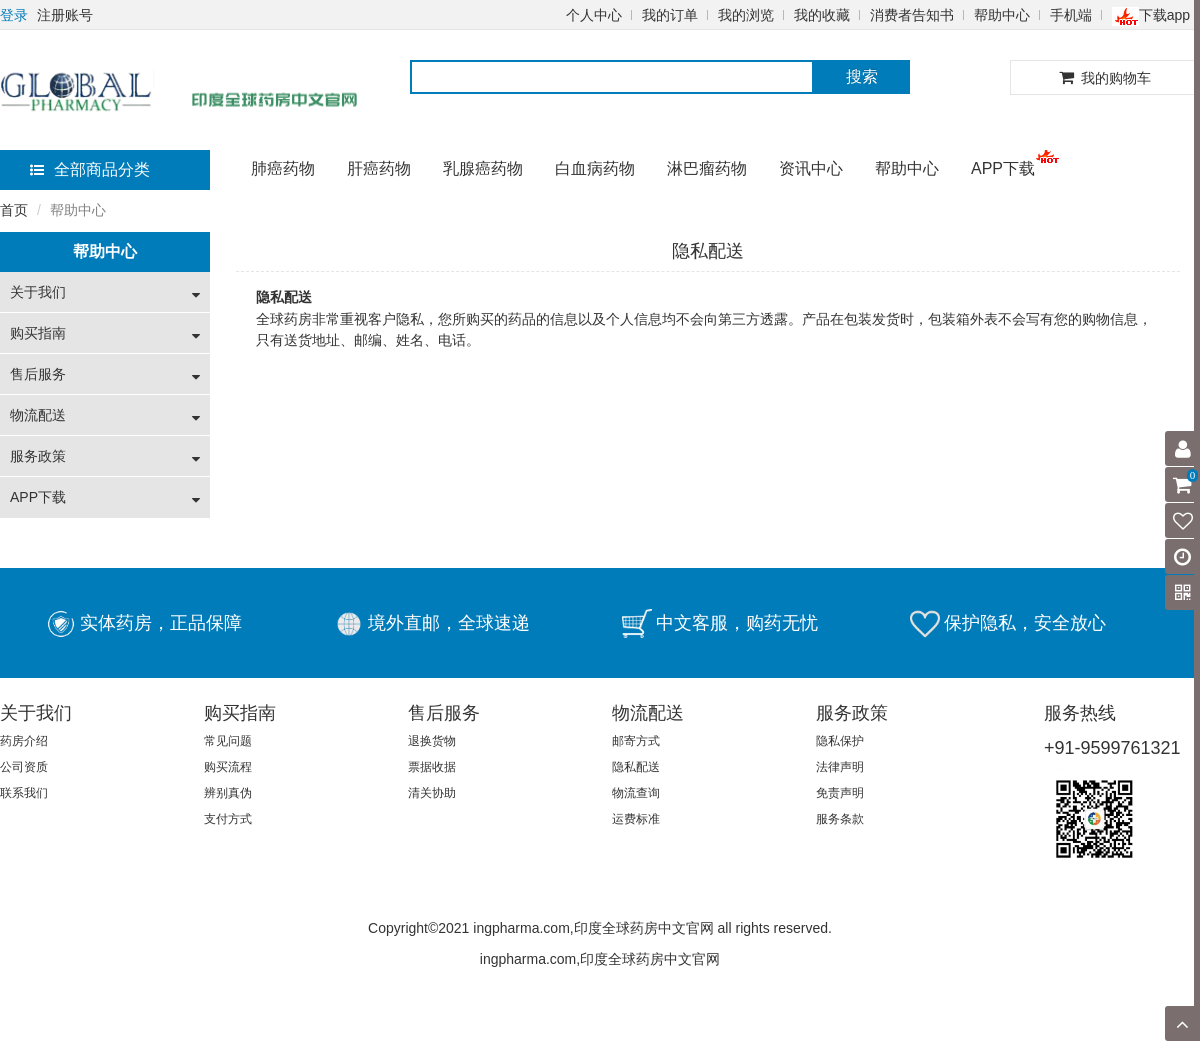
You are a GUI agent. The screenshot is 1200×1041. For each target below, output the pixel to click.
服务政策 (38, 456)
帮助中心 (1002, 15)
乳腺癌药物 (483, 168)
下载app (1151, 15)
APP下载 (1003, 168)
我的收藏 (822, 15)
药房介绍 (24, 741)
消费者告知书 (912, 15)
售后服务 (38, 374)
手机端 (1071, 15)
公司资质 (24, 767)
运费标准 (636, 819)
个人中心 (594, 15)
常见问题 (228, 741)
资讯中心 (811, 168)
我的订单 (670, 15)
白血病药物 (595, 168)
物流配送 (38, 415)
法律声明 (840, 767)
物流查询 (636, 793)
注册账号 (65, 15)
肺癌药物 (283, 168)
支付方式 (228, 819)
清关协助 (432, 793)
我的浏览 (746, 15)
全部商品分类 (90, 169)
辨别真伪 (228, 793)
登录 (14, 15)
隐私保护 (840, 741)
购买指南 (38, 333)
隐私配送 (636, 767)
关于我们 (38, 292)
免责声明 (840, 793)
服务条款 (840, 819)
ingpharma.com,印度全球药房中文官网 (600, 959)
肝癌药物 (379, 168)
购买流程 (228, 767)
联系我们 (24, 793)
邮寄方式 (636, 741)
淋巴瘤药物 (707, 168)
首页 (14, 210)
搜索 (862, 76)
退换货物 (432, 741)
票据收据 (432, 767)
